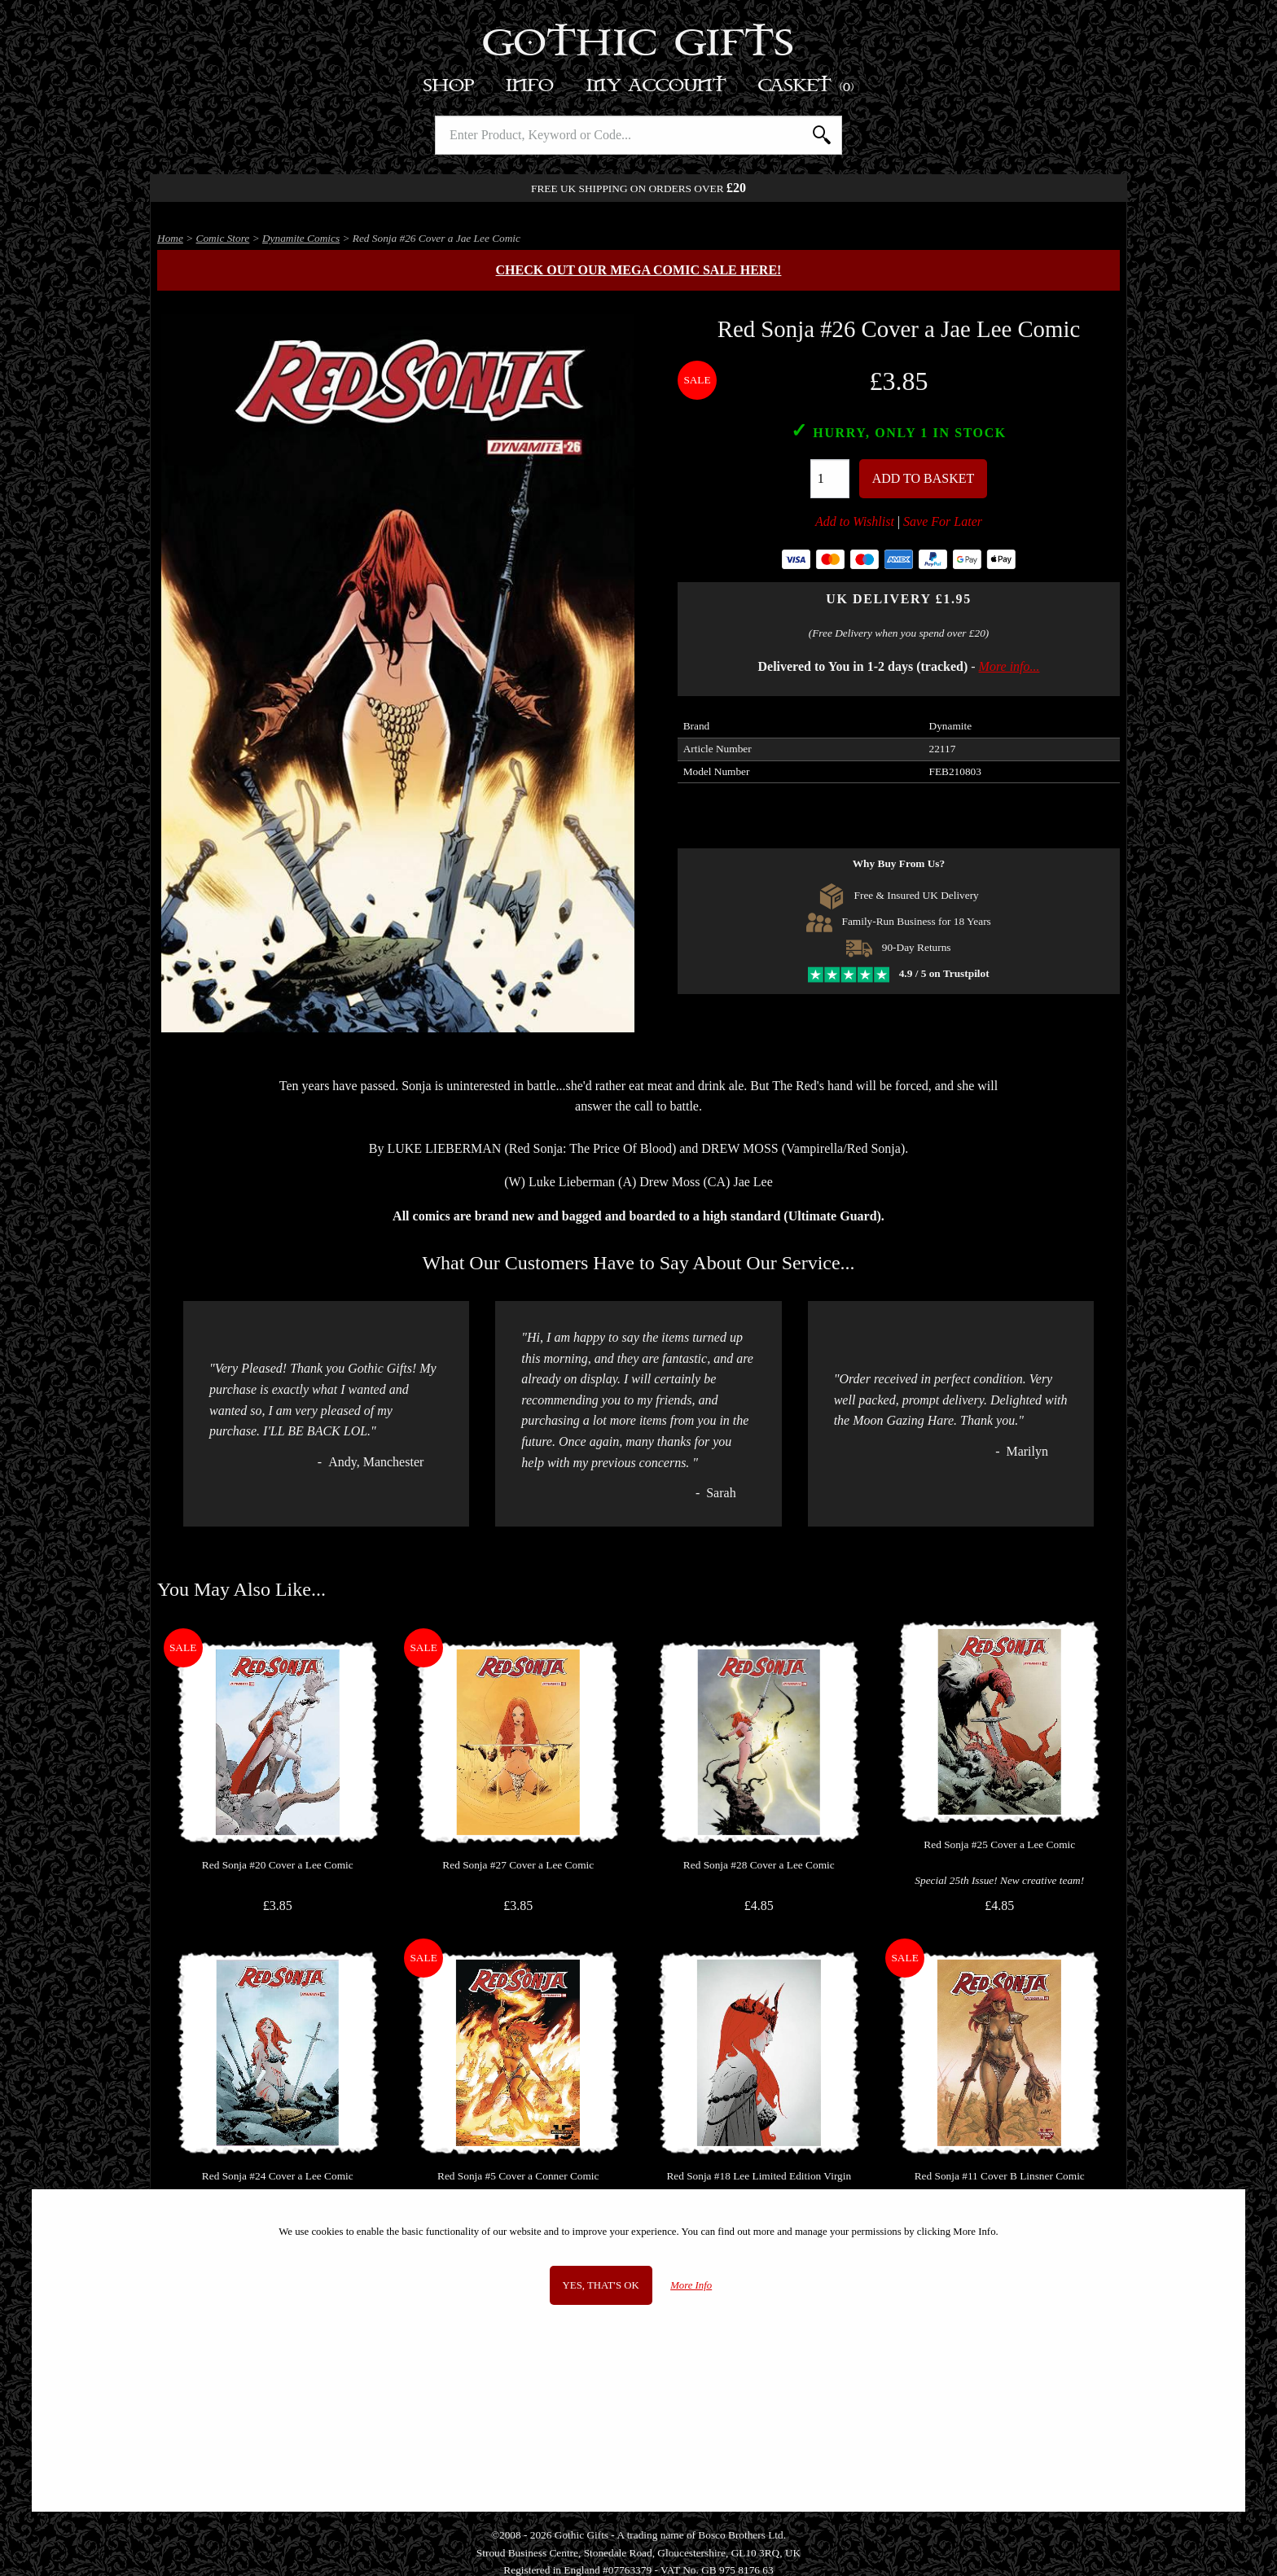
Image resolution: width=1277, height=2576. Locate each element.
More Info (691, 2285)
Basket (806, 86)
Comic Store (223, 238)
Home (170, 238)
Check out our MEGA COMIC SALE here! (639, 270)
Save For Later (942, 521)
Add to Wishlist (854, 521)
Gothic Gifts (639, 45)
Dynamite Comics (301, 238)
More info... (1009, 666)
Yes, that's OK (601, 2285)
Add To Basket (923, 478)
